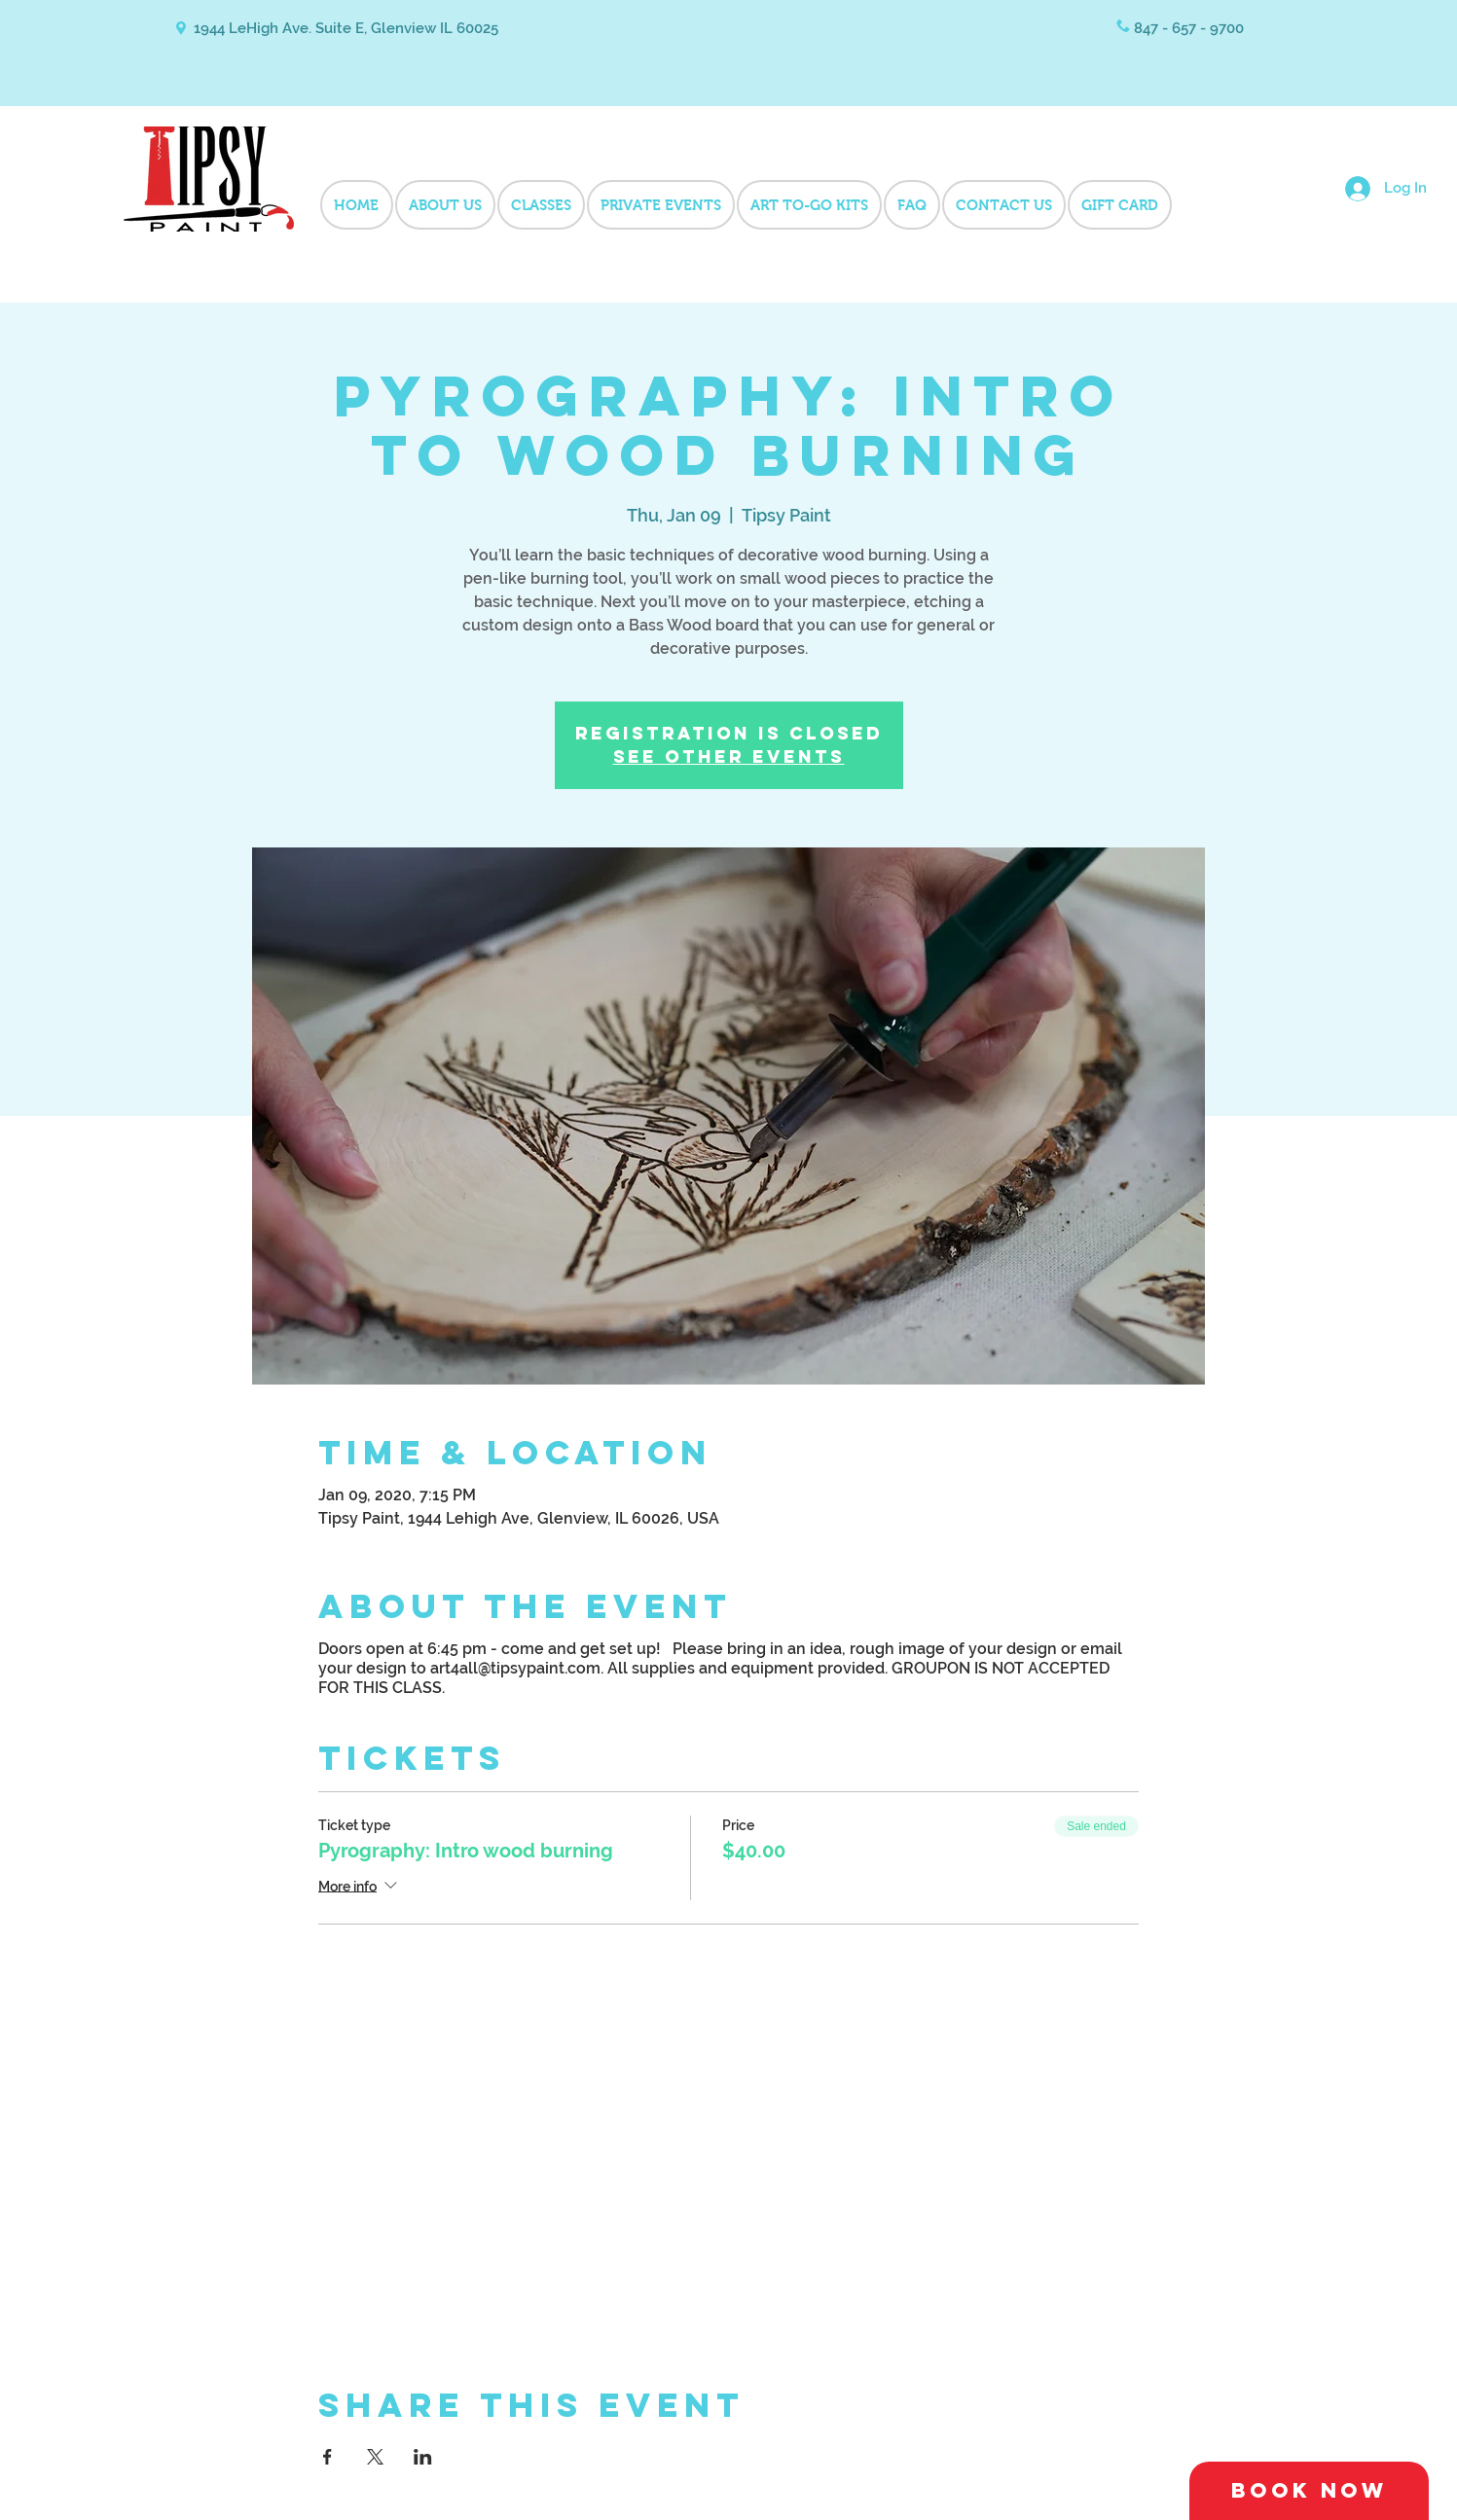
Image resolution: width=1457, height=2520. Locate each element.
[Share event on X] (375, 2457)
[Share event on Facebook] (327, 2457)
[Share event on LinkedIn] (423, 2457)
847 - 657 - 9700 (1189, 28)
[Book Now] (1309, 2491)
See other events (729, 756)
